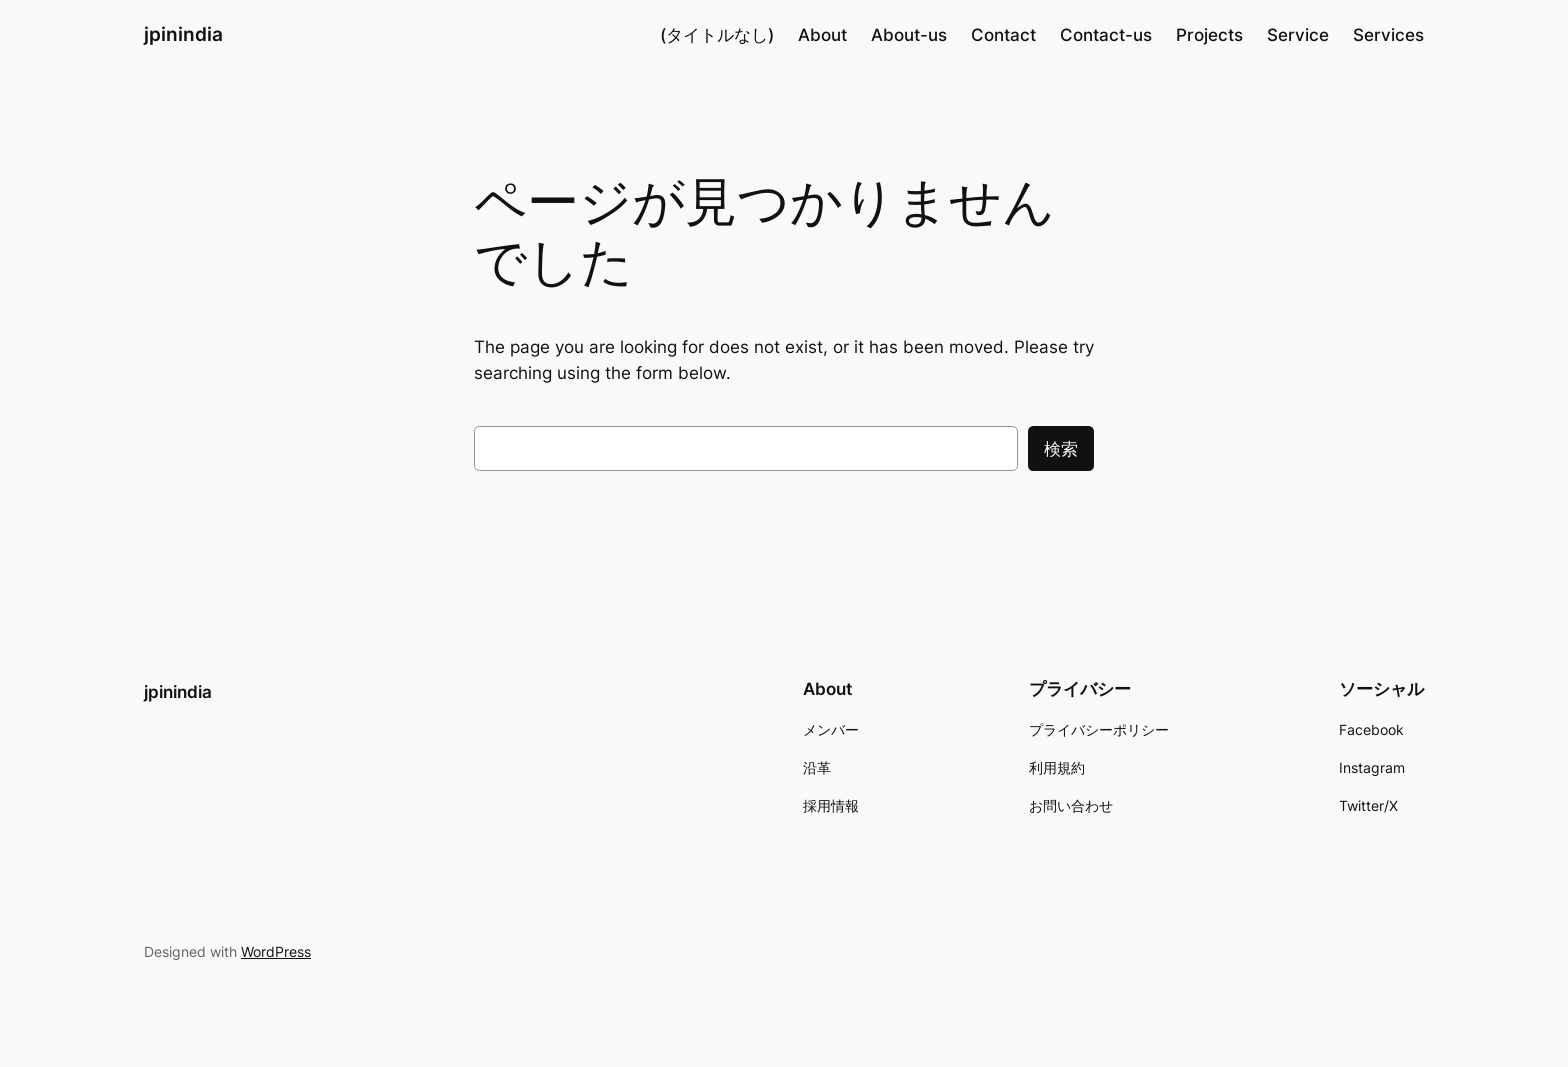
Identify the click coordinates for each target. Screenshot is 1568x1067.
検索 (1061, 449)
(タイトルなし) (717, 35)
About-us (909, 35)
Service (1298, 35)
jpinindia (183, 34)
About (822, 35)
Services (1388, 35)
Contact (1003, 35)
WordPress (276, 951)
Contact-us (1106, 35)
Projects (1209, 35)
